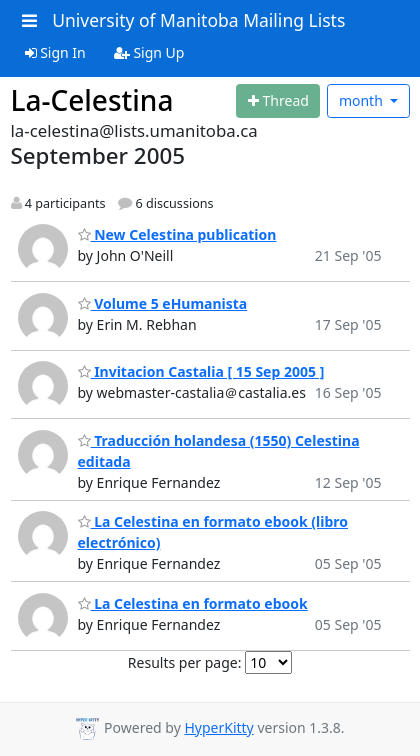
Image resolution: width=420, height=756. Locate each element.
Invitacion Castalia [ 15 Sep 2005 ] (201, 371)
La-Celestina (92, 100)
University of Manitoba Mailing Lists (198, 20)
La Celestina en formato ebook (193, 603)
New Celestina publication (177, 234)
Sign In (55, 52)
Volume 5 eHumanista (163, 303)
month (363, 100)
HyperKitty (218, 727)
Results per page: (185, 662)
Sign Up (149, 52)
